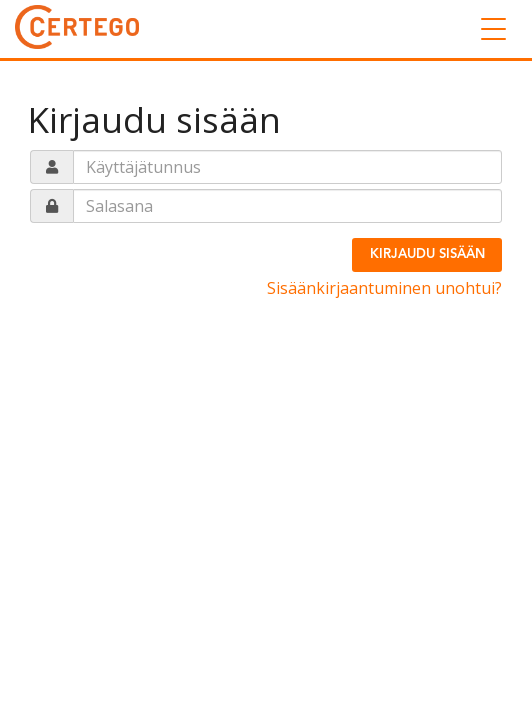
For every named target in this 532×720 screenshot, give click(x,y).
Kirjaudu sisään (427, 254)
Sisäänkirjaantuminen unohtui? (384, 288)
